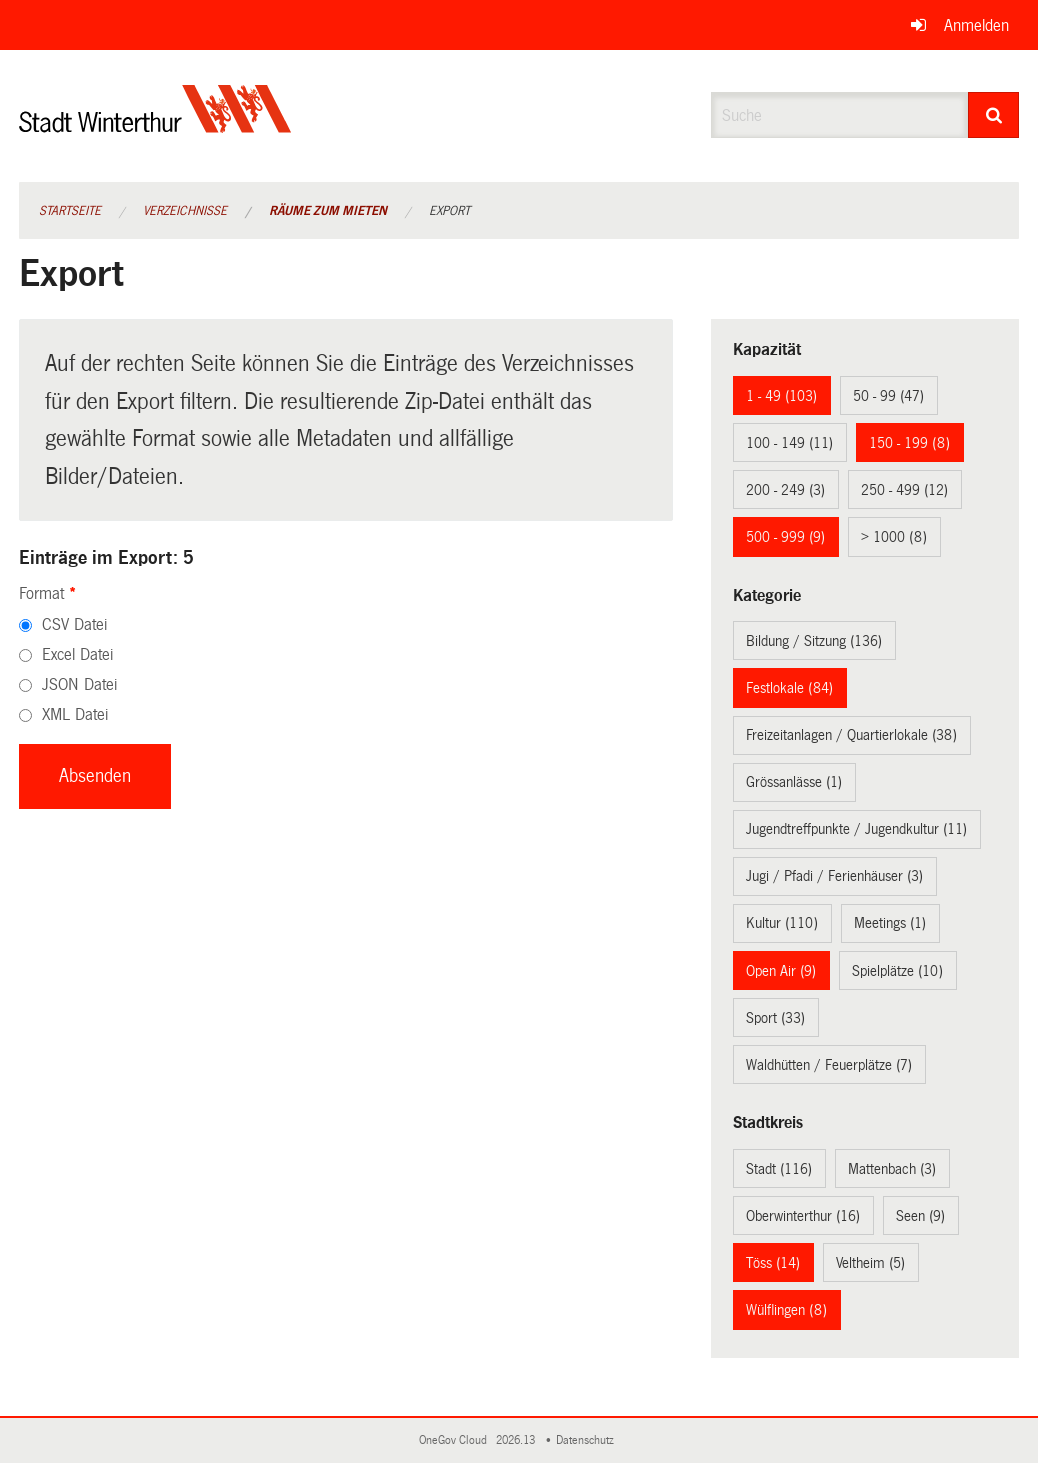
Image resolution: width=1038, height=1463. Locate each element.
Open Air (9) (781, 971)
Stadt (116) (779, 1169)
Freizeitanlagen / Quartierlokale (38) (851, 735)
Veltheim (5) (870, 1263)
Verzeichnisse (185, 211)
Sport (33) (775, 1018)
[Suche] (993, 115)
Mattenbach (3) (892, 1169)
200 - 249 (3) (785, 490)
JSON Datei (79, 684)
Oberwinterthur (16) (803, 1216)
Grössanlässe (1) (794, 782)
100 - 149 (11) (789, 443)
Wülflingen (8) (786, 1310)
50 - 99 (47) (888, 396)
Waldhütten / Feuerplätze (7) (829, 1065)
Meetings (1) (890, 923)
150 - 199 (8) (909, 443)
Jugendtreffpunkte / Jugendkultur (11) (856, 829)
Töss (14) (773, 1263)
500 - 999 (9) (785, 537)
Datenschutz (588, 1440)
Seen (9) (920, 1216)
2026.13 (517, 1440)
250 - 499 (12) (904, 490)
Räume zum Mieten (328, 211)
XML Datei (75, 714)
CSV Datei (74, 624)
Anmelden (976, 25)
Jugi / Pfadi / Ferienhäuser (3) (834, 876)
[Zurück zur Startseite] (155, 125)
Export (449, 211)
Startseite (70, 211)
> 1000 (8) (894, 537)
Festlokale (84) (789, 688)
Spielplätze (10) (897, 971)
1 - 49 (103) (781, 396)
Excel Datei (77, 654)
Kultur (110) (782, 923)
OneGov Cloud (456, 1440)
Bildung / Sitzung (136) (814, 641)
